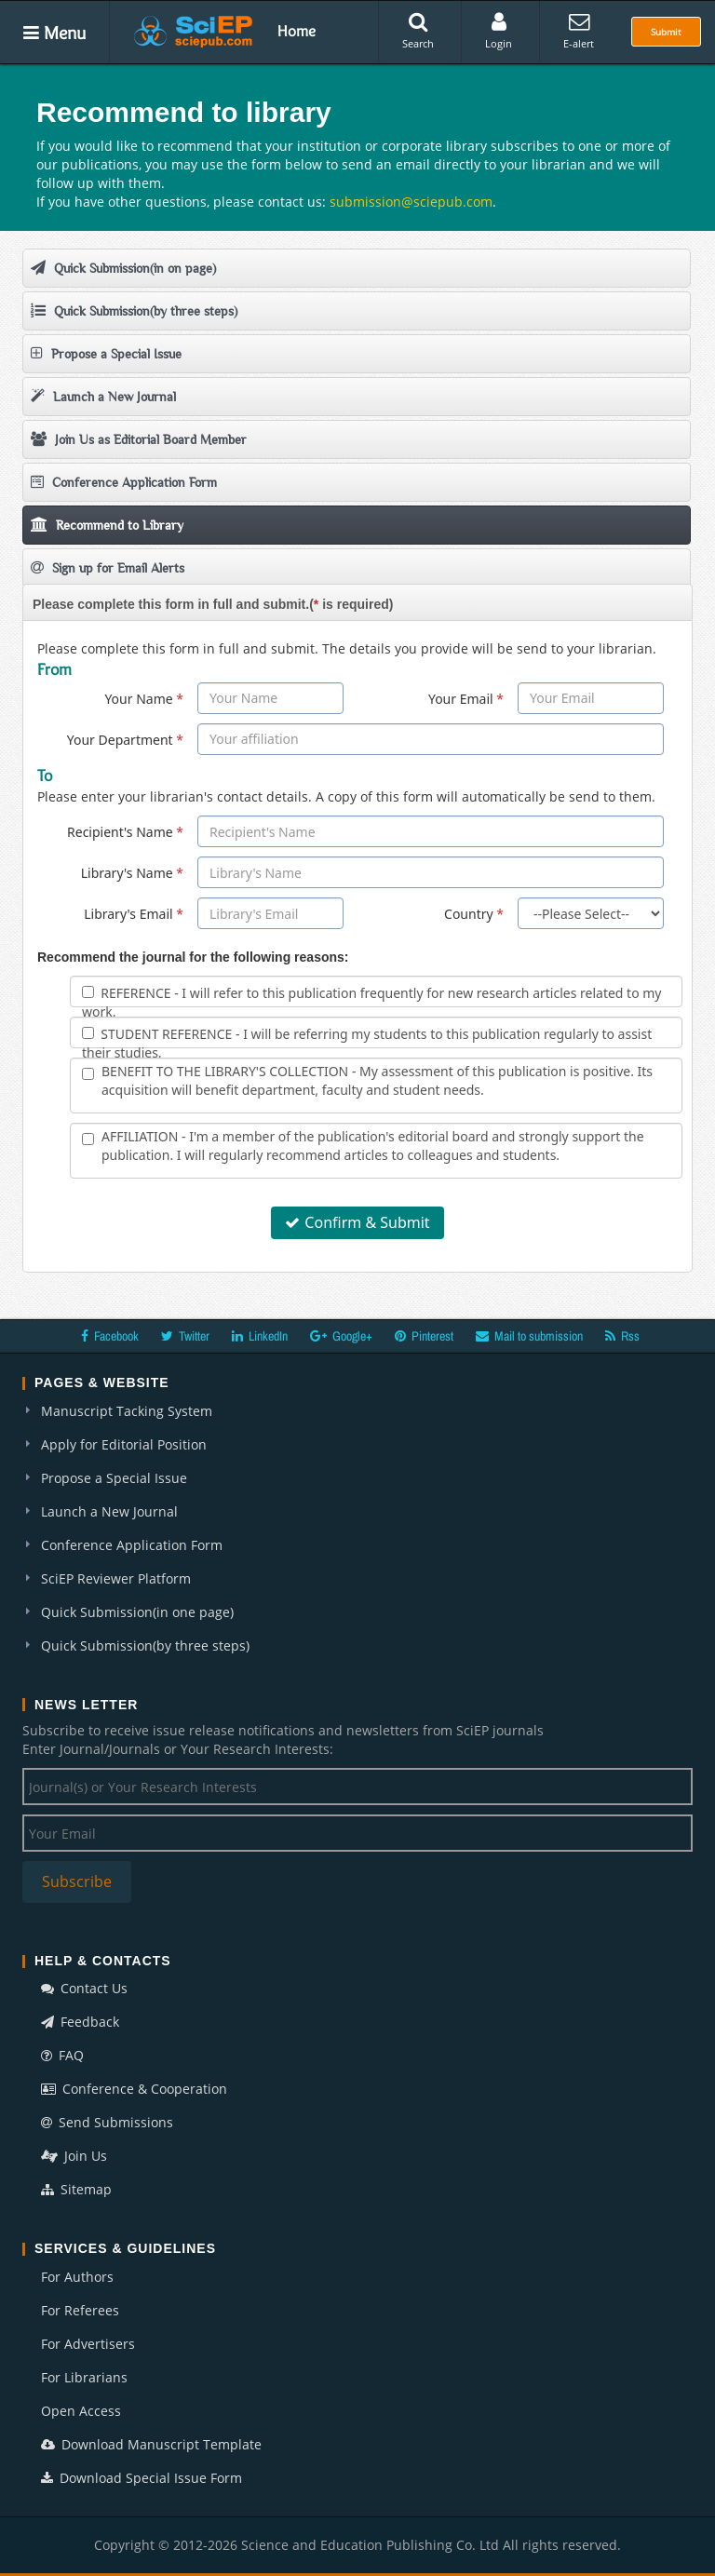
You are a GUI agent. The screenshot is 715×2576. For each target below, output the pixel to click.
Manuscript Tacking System (126, 1411)
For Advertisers (88, 2344)
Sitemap (76, 2189)
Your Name (143, 699)
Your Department (125, 740)
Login (498, 30)
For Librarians (84, 2377)
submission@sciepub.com (411, 201)
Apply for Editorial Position (124, 1444)
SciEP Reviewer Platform (116, 1578)
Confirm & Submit (357, 1222)
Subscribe (77, 1881)
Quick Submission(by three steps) (134, 310)
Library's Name (132, 873)
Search (418, 30)
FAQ (62, 2055)
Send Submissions (107, 2122)
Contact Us (84, 1988)
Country (474, 914)
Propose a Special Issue (106, 353)
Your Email (466, 699)
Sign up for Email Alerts (107, 567)
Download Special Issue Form (141, 2478)
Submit (666, 31)
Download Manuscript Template (151, 2444)
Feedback (80, 2021)
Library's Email (133, 914)
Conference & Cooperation (134, 2088)
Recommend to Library (107, 525)
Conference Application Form (124, 482)
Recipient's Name (125, 832)
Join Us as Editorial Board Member (139, 439)
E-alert (578, 30)
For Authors (77, 2277)
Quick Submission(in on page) (123, 268)
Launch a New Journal (103, 396)
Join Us (74, 2156)
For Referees (80, 2310)
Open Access (81, 2411)
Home (296, 30)
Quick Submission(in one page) (137, 1612)
